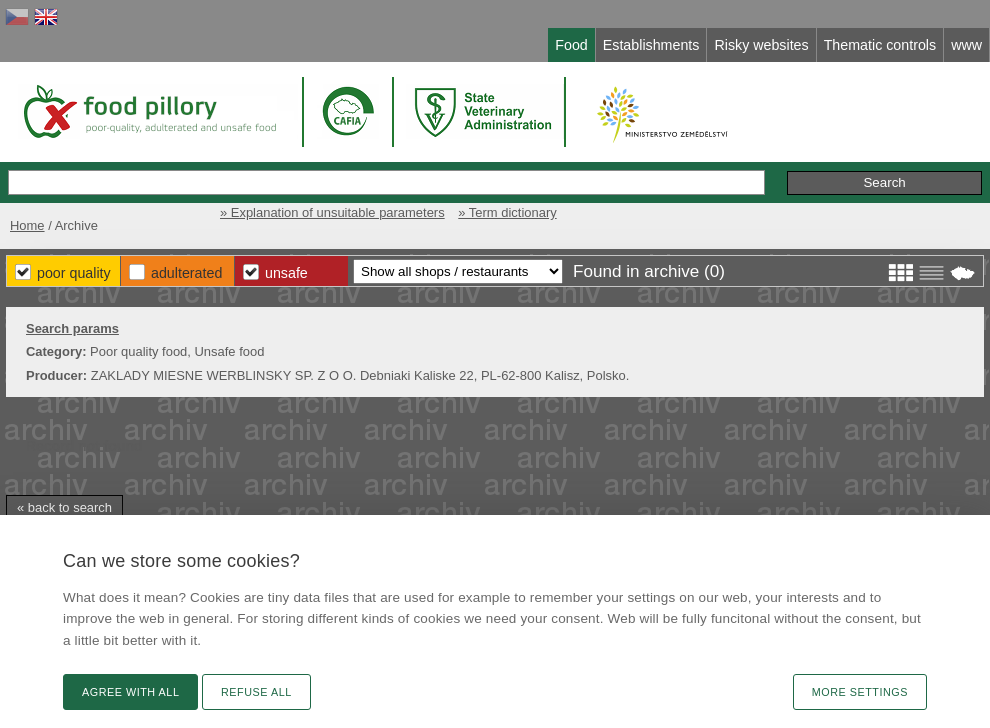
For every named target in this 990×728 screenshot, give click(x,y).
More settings (860, 692)
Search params (72, 328)
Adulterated (186, 273)
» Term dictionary (507, 212)
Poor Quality (74, 273)
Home (27, 225)
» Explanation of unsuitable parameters (332, 212)
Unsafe (286, 273)
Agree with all (130, 692)
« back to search (64, 507)
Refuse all (256, 692)
